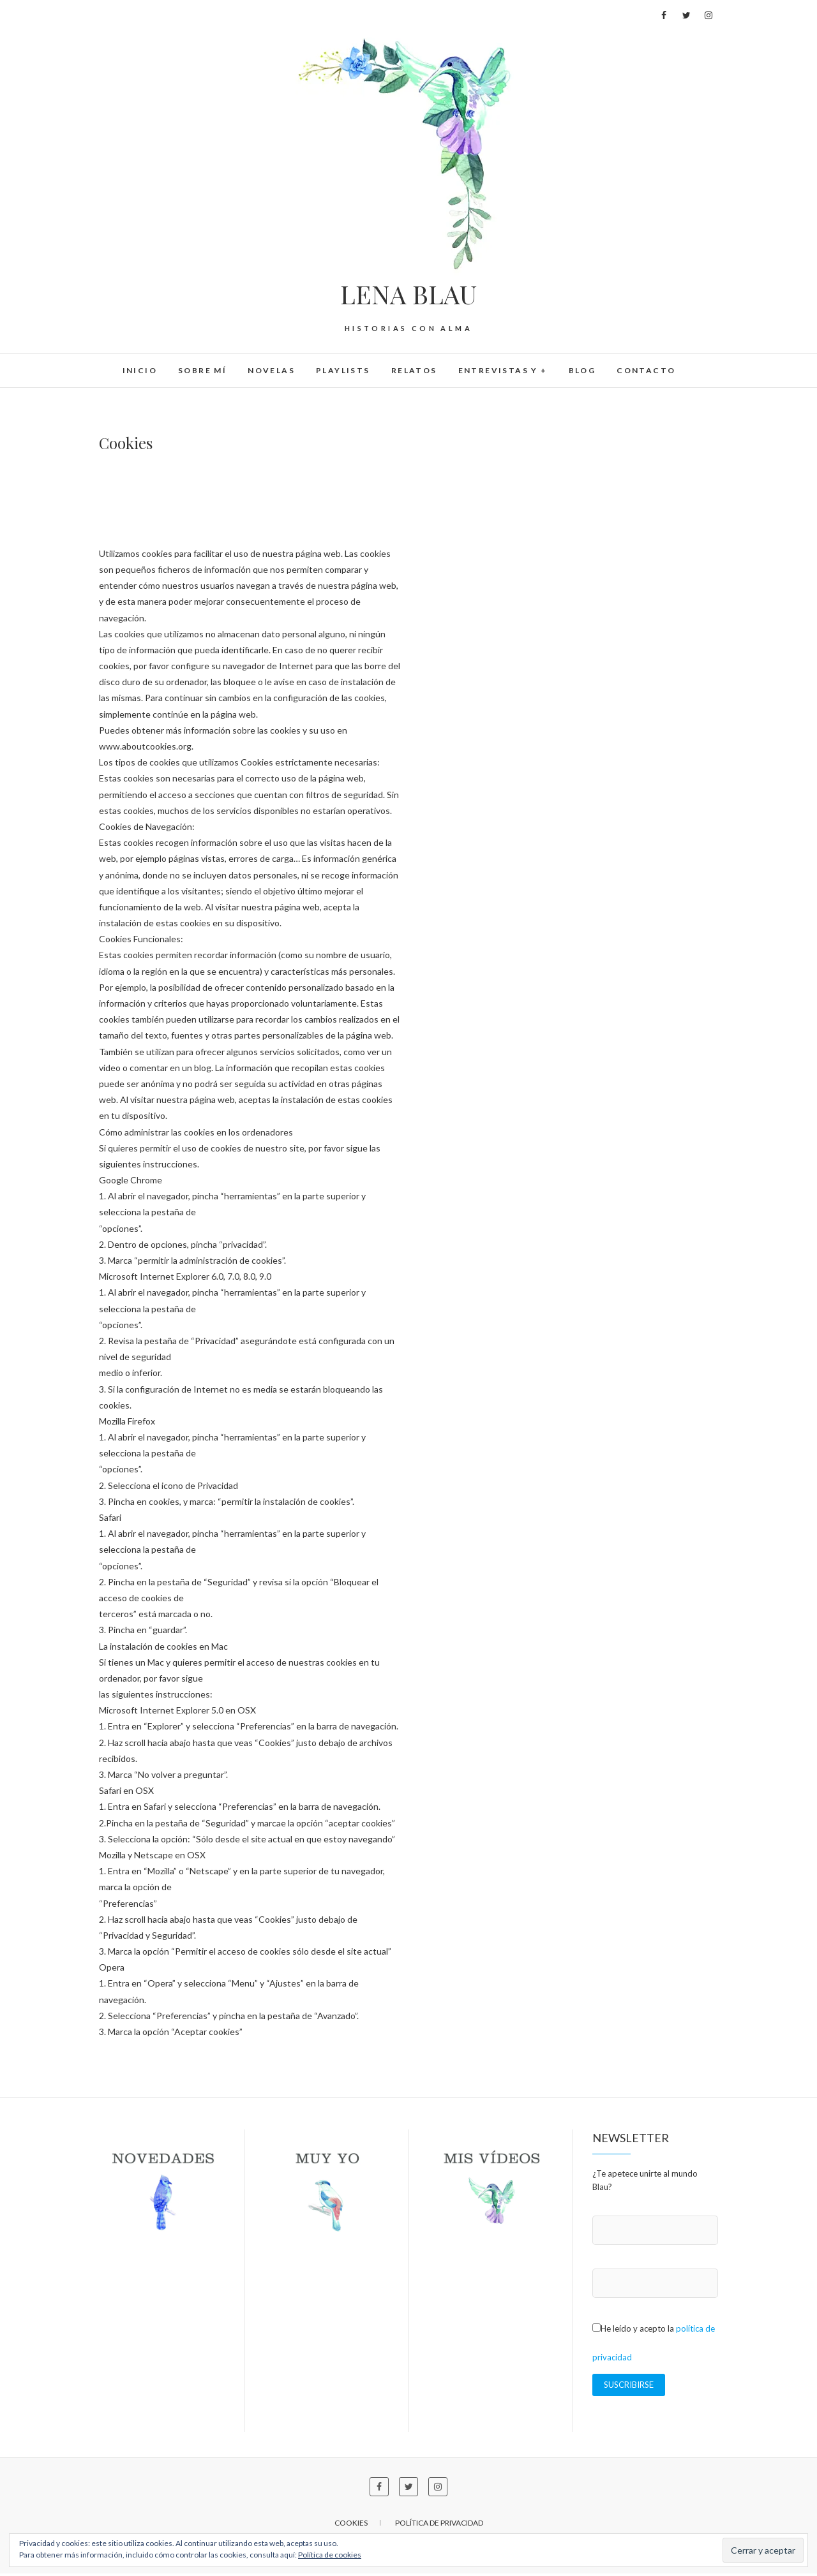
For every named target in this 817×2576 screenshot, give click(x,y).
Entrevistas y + (503, 370)
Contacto (646, 370)
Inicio (140, 370)
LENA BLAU (408, 294)
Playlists (343, 370)
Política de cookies (329, 2554)
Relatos (414, 370)
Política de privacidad (439, 2525)
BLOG (582, 370)
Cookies (351, 2525)
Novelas (271, 370)
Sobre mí (202, 370)
